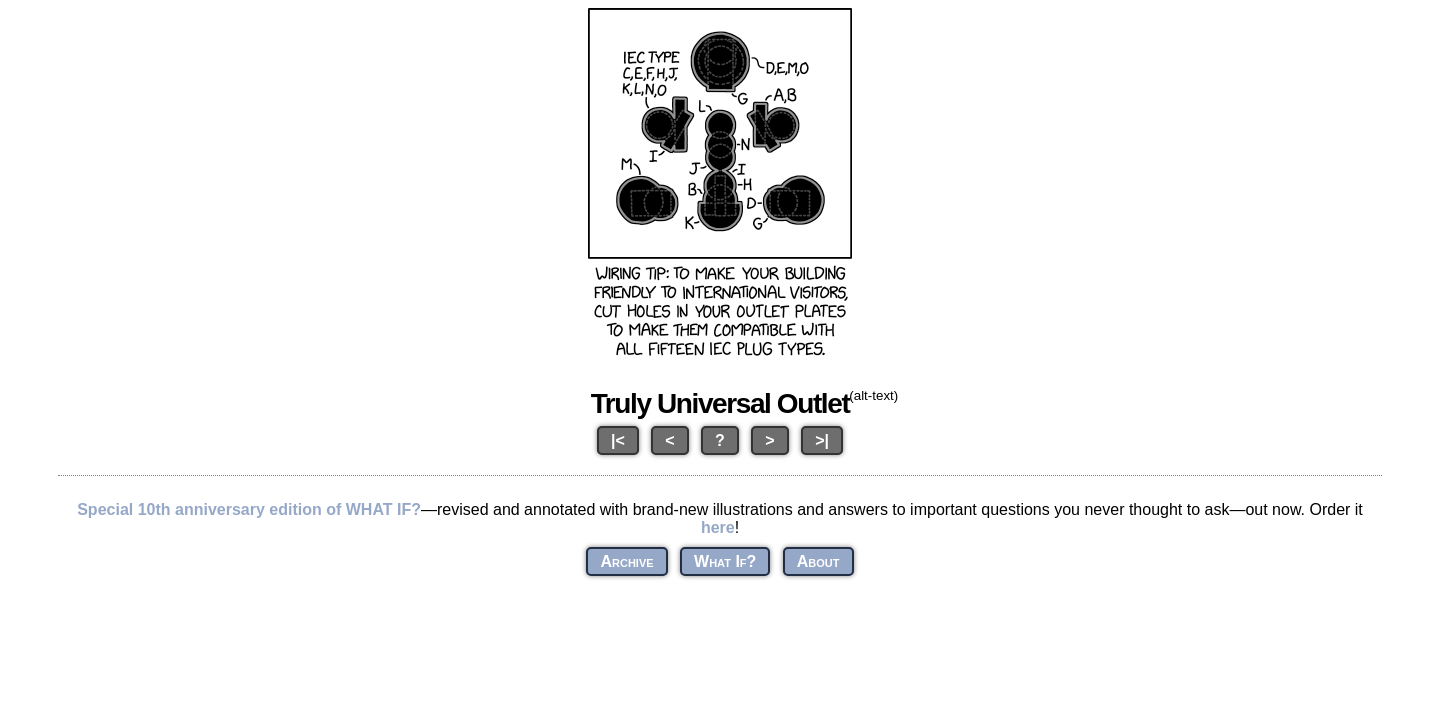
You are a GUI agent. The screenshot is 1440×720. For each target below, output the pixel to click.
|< (618, 440)
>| (822, 440)
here (718, 527)
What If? (725, 561)
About (818, 561)
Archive (626, 561)
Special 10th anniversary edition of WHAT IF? (249, 509)
